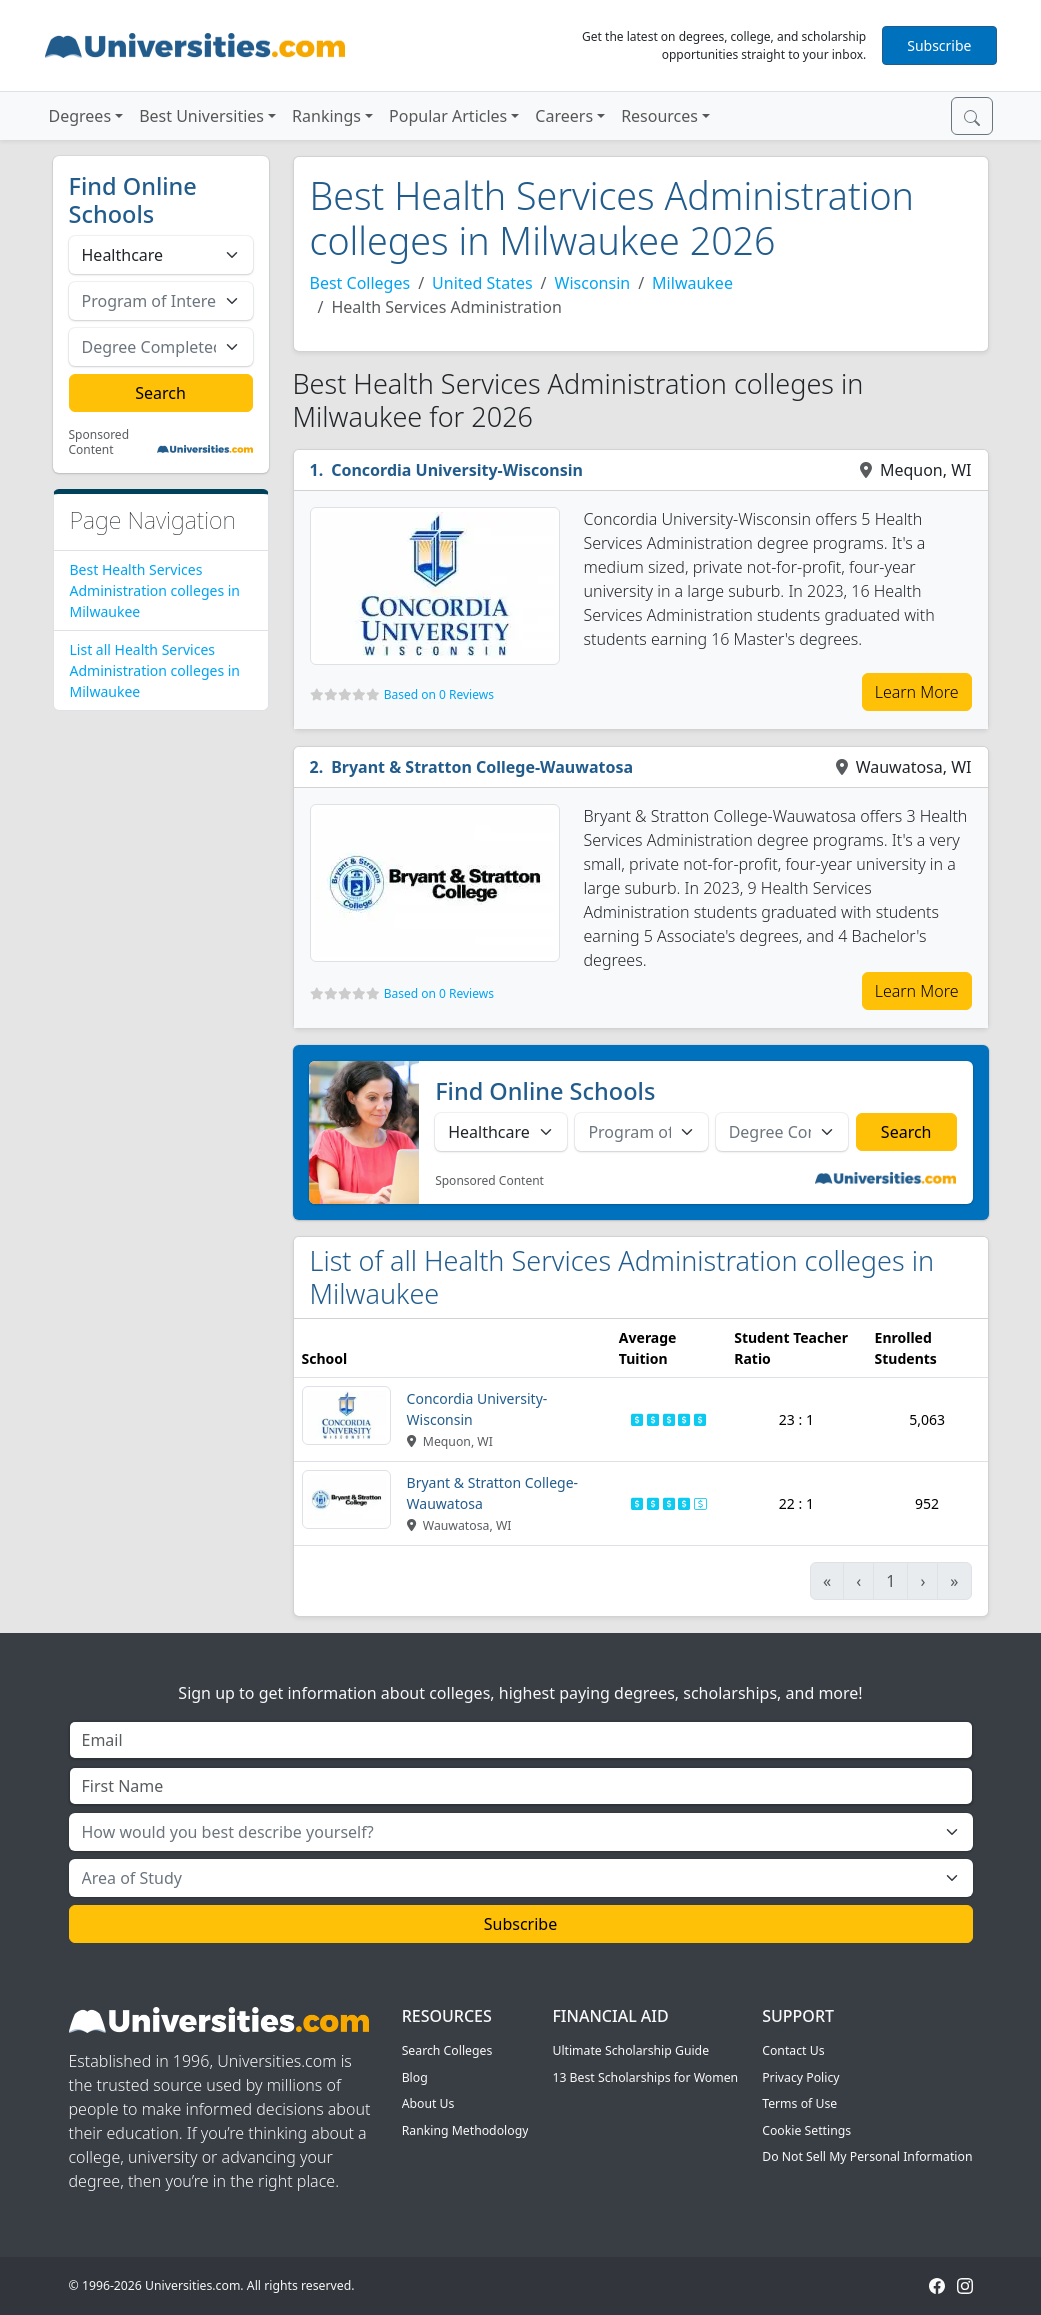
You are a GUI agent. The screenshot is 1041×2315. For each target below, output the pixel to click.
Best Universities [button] (201, 116)
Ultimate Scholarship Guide (630, 2050)
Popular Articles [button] (448, 116)
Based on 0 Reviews (439, 694)
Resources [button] (659, 116)
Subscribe (939, 45)
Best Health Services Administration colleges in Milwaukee (155, 590)
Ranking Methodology (465, 2130)
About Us (428, 2103)
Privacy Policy (800, 2077)
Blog (415, 2077)
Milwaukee (692, 283)
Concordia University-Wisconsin (457, 470)
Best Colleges (360, 283)
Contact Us (793, 2050)
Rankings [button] (326, 116)
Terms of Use (799, 2103)
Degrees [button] (80, 116)
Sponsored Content (99, 442)
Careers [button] (564, 116)
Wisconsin (593, 283)
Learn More (917, 692)
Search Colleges (447, 2050)
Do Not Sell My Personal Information (867, 2156)
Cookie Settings (806, 2130)
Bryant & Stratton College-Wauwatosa (482, 767)
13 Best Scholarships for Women (645, 2077)
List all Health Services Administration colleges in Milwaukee (155, 670)
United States (482, 283)
